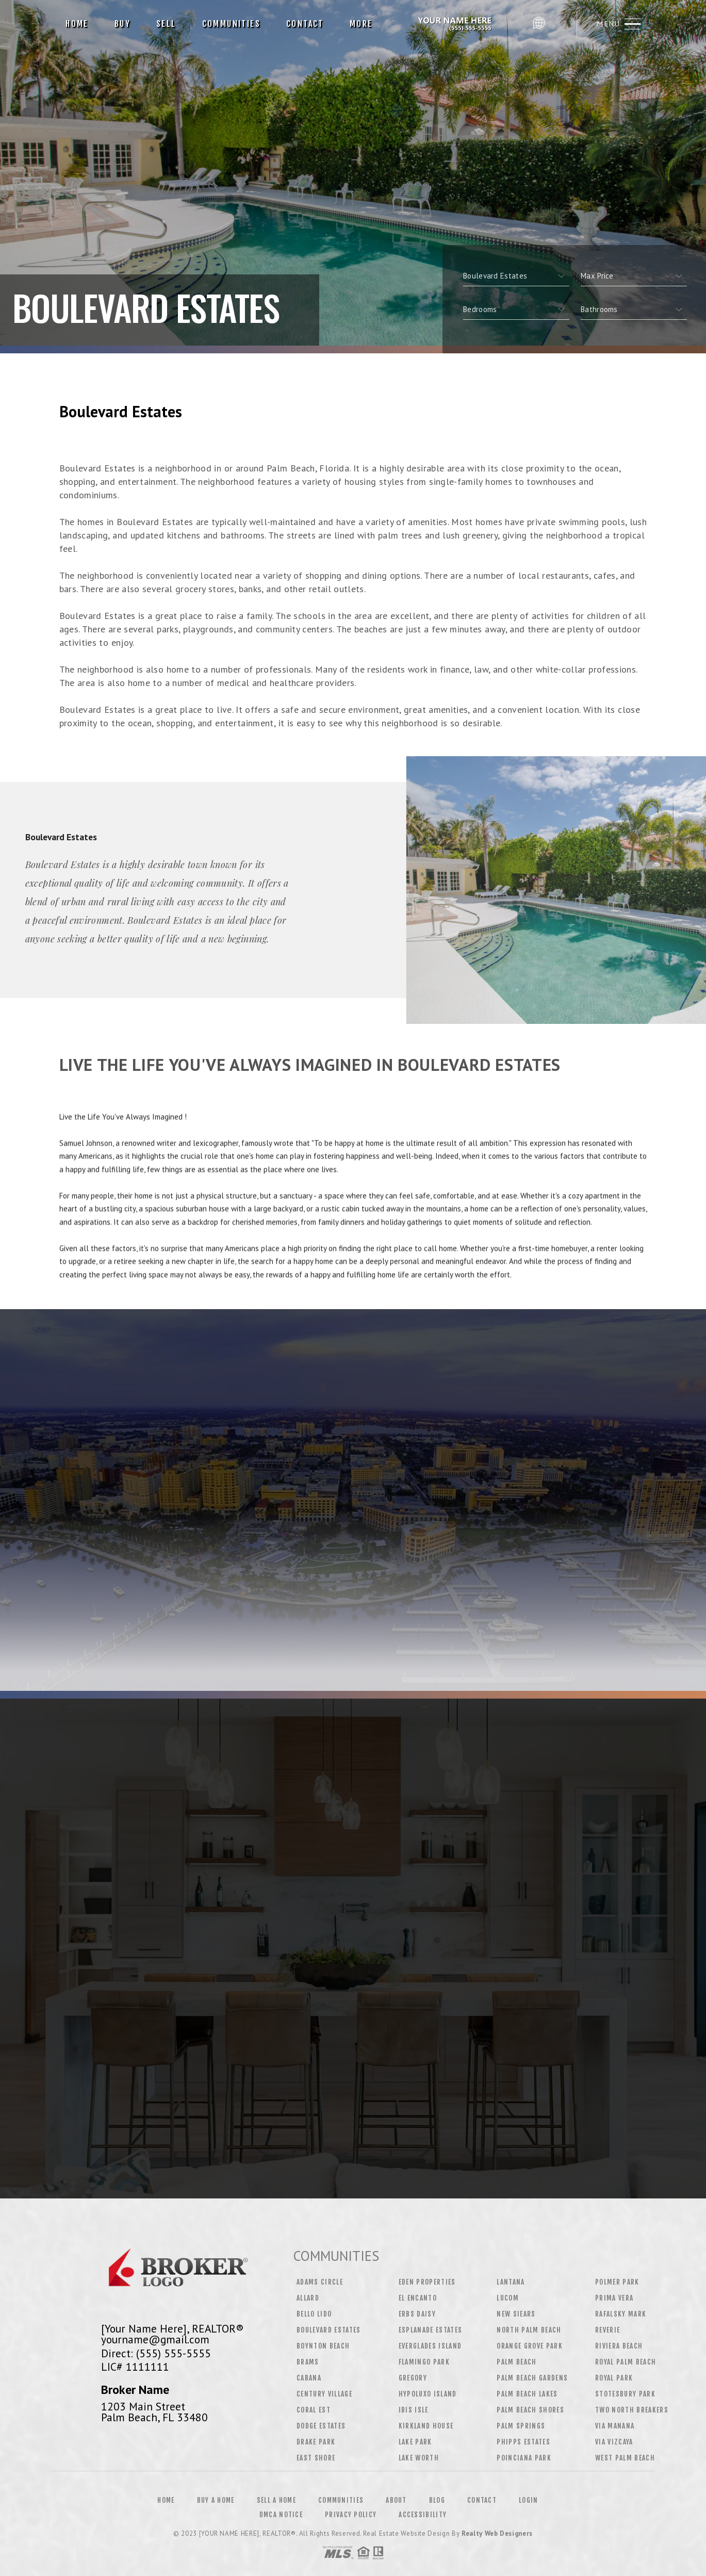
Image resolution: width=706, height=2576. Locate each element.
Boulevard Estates (329, 2330)
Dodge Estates (321, 2426)
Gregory (413, 2378)
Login (528, 2500)
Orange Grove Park (530, 2346)
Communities (231, 24)
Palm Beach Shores (530, 2410)
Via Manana (614, 2426)
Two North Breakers (631, 2410)
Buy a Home (216, 2500)
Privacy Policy (350, 2514)
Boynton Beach (323, 2346)
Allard (308, 2298)
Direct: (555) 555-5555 (156, 2353)
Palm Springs (521, 2426)
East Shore (316, 2458)
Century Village (324, 2394)
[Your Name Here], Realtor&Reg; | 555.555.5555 (456, 23)
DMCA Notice (281, 2514)
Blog (437, 2500)
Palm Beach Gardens (532, 2378)
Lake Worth (419, 2458)
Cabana (309, 2378)
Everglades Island (430, 2346)
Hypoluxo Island (428, 2394)
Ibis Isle (414, 2410)
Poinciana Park (524, 2458)
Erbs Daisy (417, 2314)
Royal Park (614, 2378)
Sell (166, 24)
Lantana (510, 2282)
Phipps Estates (523, 2442)
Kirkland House (426, 2426)
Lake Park (415, 2442)
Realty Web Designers (497, 2533)
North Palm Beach (529, 2330)
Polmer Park (617, 2282)
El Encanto (418, 2298)
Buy (122, 24)
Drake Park (316, 2442)
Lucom (508, 2298)
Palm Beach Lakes (527, 2394)
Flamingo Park (424, 2362)
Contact (305, 24)
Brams (308, 2362)
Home (77, 24)
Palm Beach (516, 2362)
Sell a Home (276, 2500)
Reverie (607, 2330)
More (361, 24)
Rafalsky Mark (620, 2314)
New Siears (516, 2314)
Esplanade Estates (431, 2330)
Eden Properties (427, 2282)
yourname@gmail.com (155, 2339)
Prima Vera (614, 2298)
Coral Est (314, 2410)
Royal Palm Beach (625, 2362)
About (396, 2500)
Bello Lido (314, 2314)
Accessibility (423, 2514)
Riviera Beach (619, 2346)
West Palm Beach (625, 2458)
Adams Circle (320, 2282)
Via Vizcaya (614, 2442)
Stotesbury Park (625, 2394)
